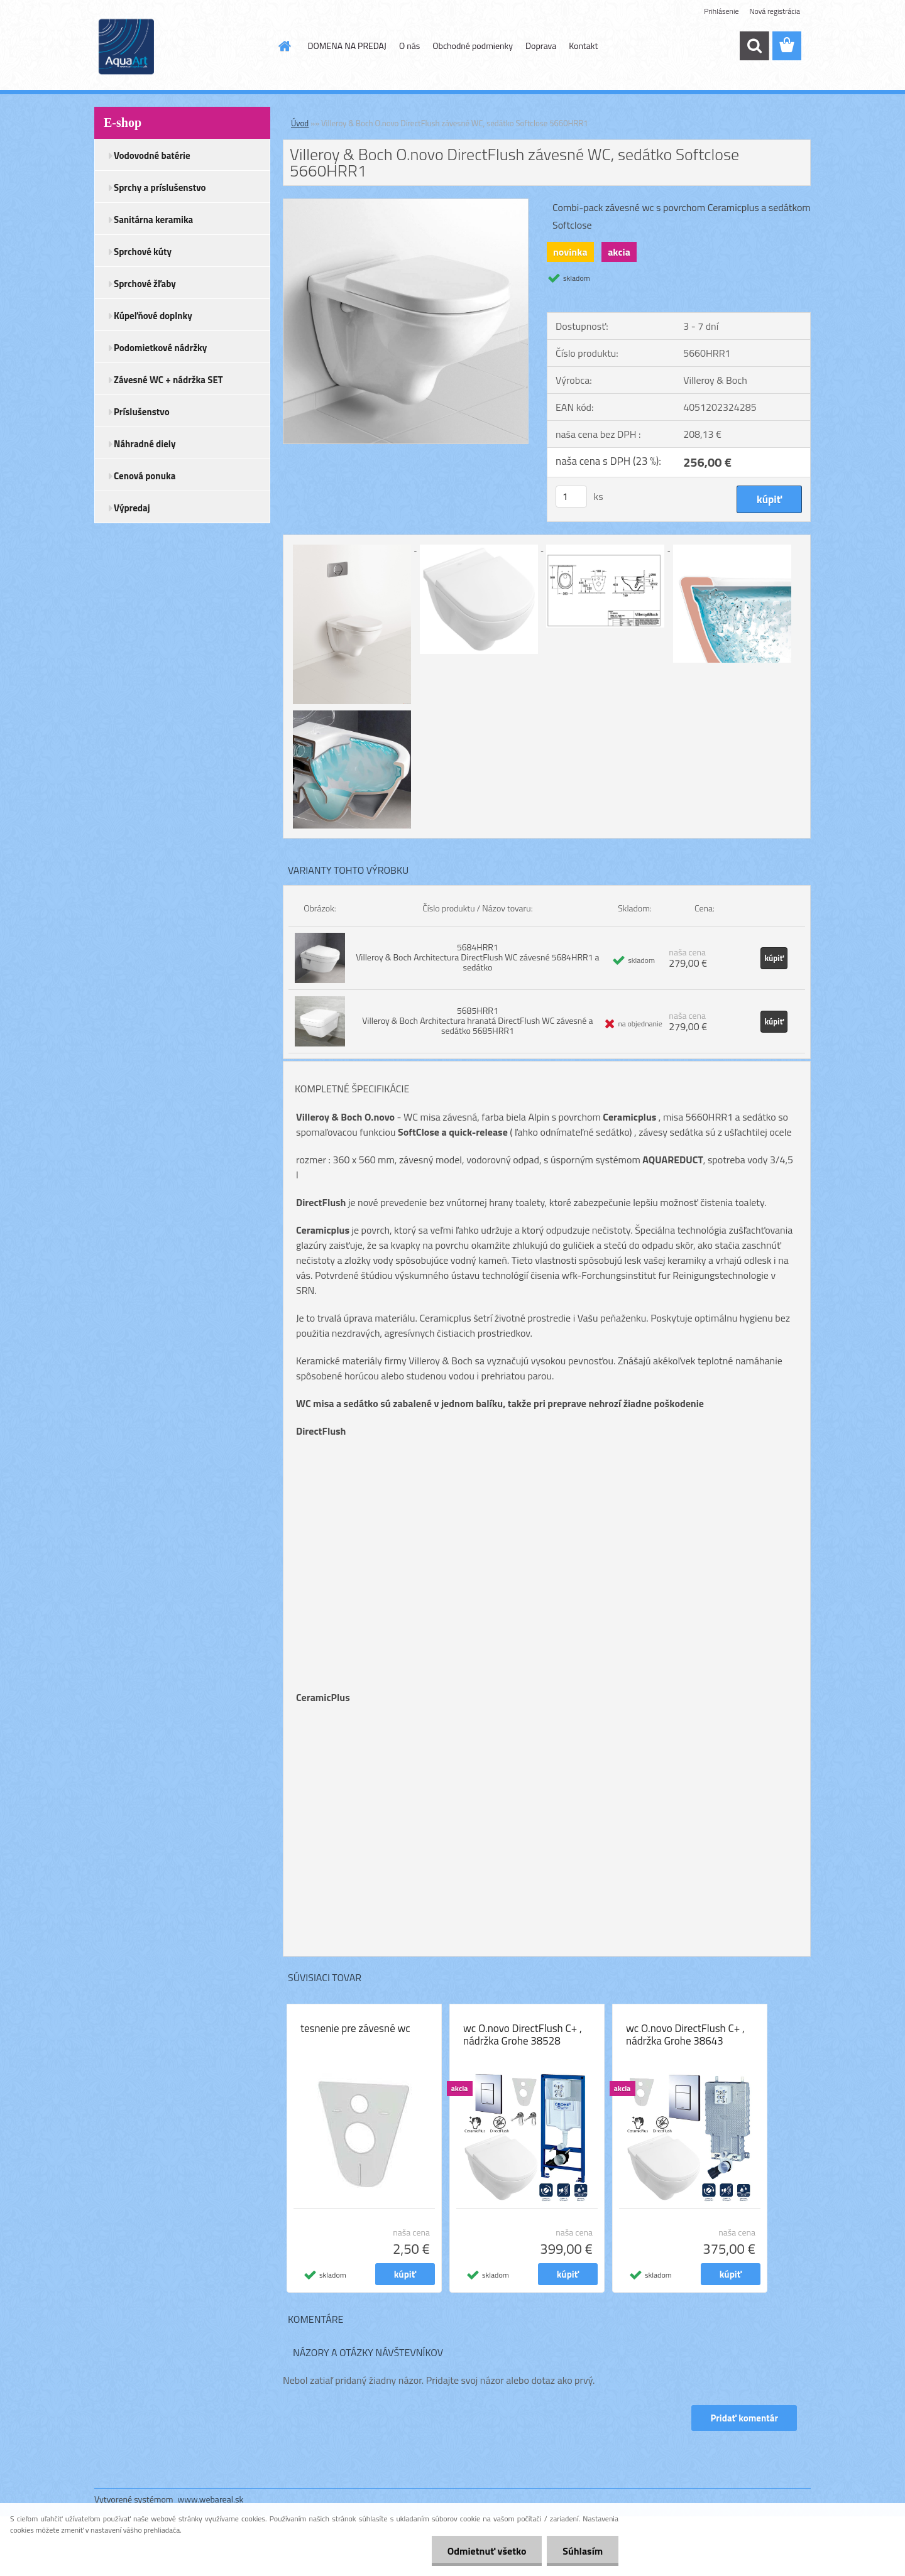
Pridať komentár (744, 2418)
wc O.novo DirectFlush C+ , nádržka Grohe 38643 (685, 2034)
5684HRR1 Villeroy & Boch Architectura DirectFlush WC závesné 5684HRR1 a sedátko (477, 957)
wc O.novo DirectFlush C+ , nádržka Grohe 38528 (522, 2034)
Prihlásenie (721, 11)
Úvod (300, 123)
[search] (754, 45)
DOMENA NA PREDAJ (347, 45)
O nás (409, 45)
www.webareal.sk (211, 2499)
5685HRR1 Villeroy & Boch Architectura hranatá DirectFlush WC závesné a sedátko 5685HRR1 (477, 1020)
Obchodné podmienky (472, 45)
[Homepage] (284, 45)
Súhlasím (582, 2550)
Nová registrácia (774, 11)
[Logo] (180, 46)
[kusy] (571, 497)
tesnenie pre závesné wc (355, 2028)
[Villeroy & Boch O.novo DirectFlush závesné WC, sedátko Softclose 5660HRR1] (405, 204)
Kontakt (583, 45)
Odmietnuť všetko (486, 2550)
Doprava (540, 45)
